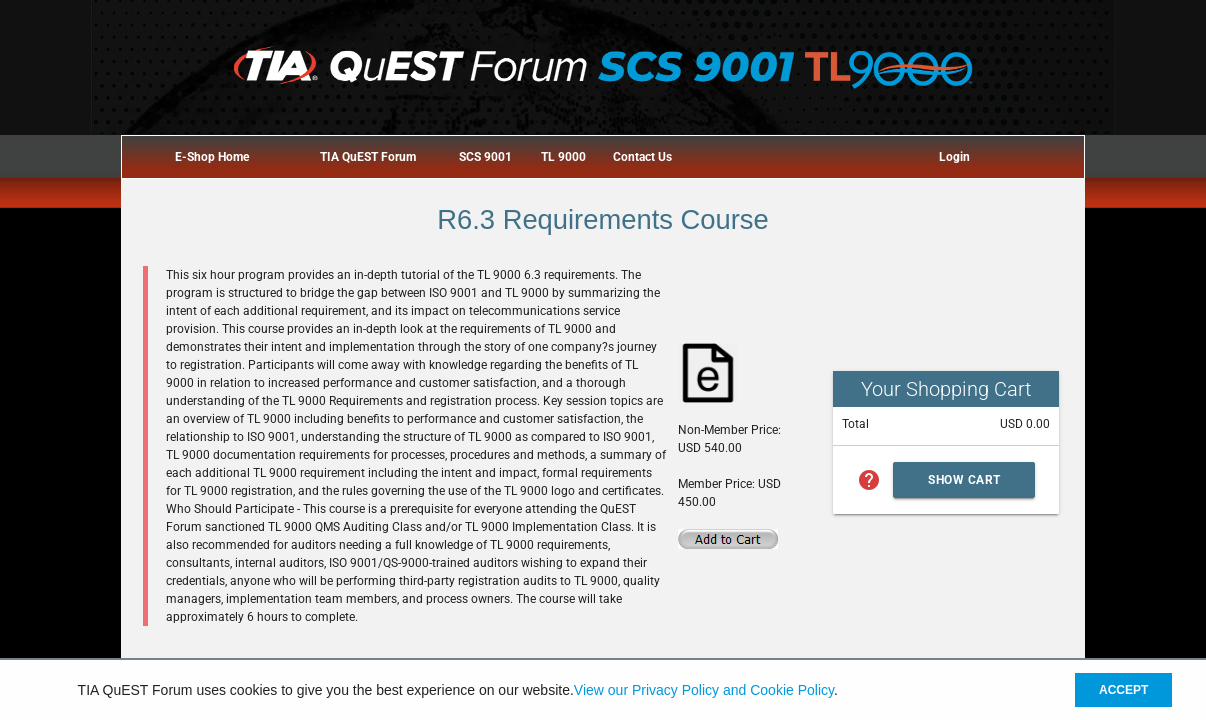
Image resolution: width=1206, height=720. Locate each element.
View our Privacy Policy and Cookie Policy (704, 690)
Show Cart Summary (964, 485)
